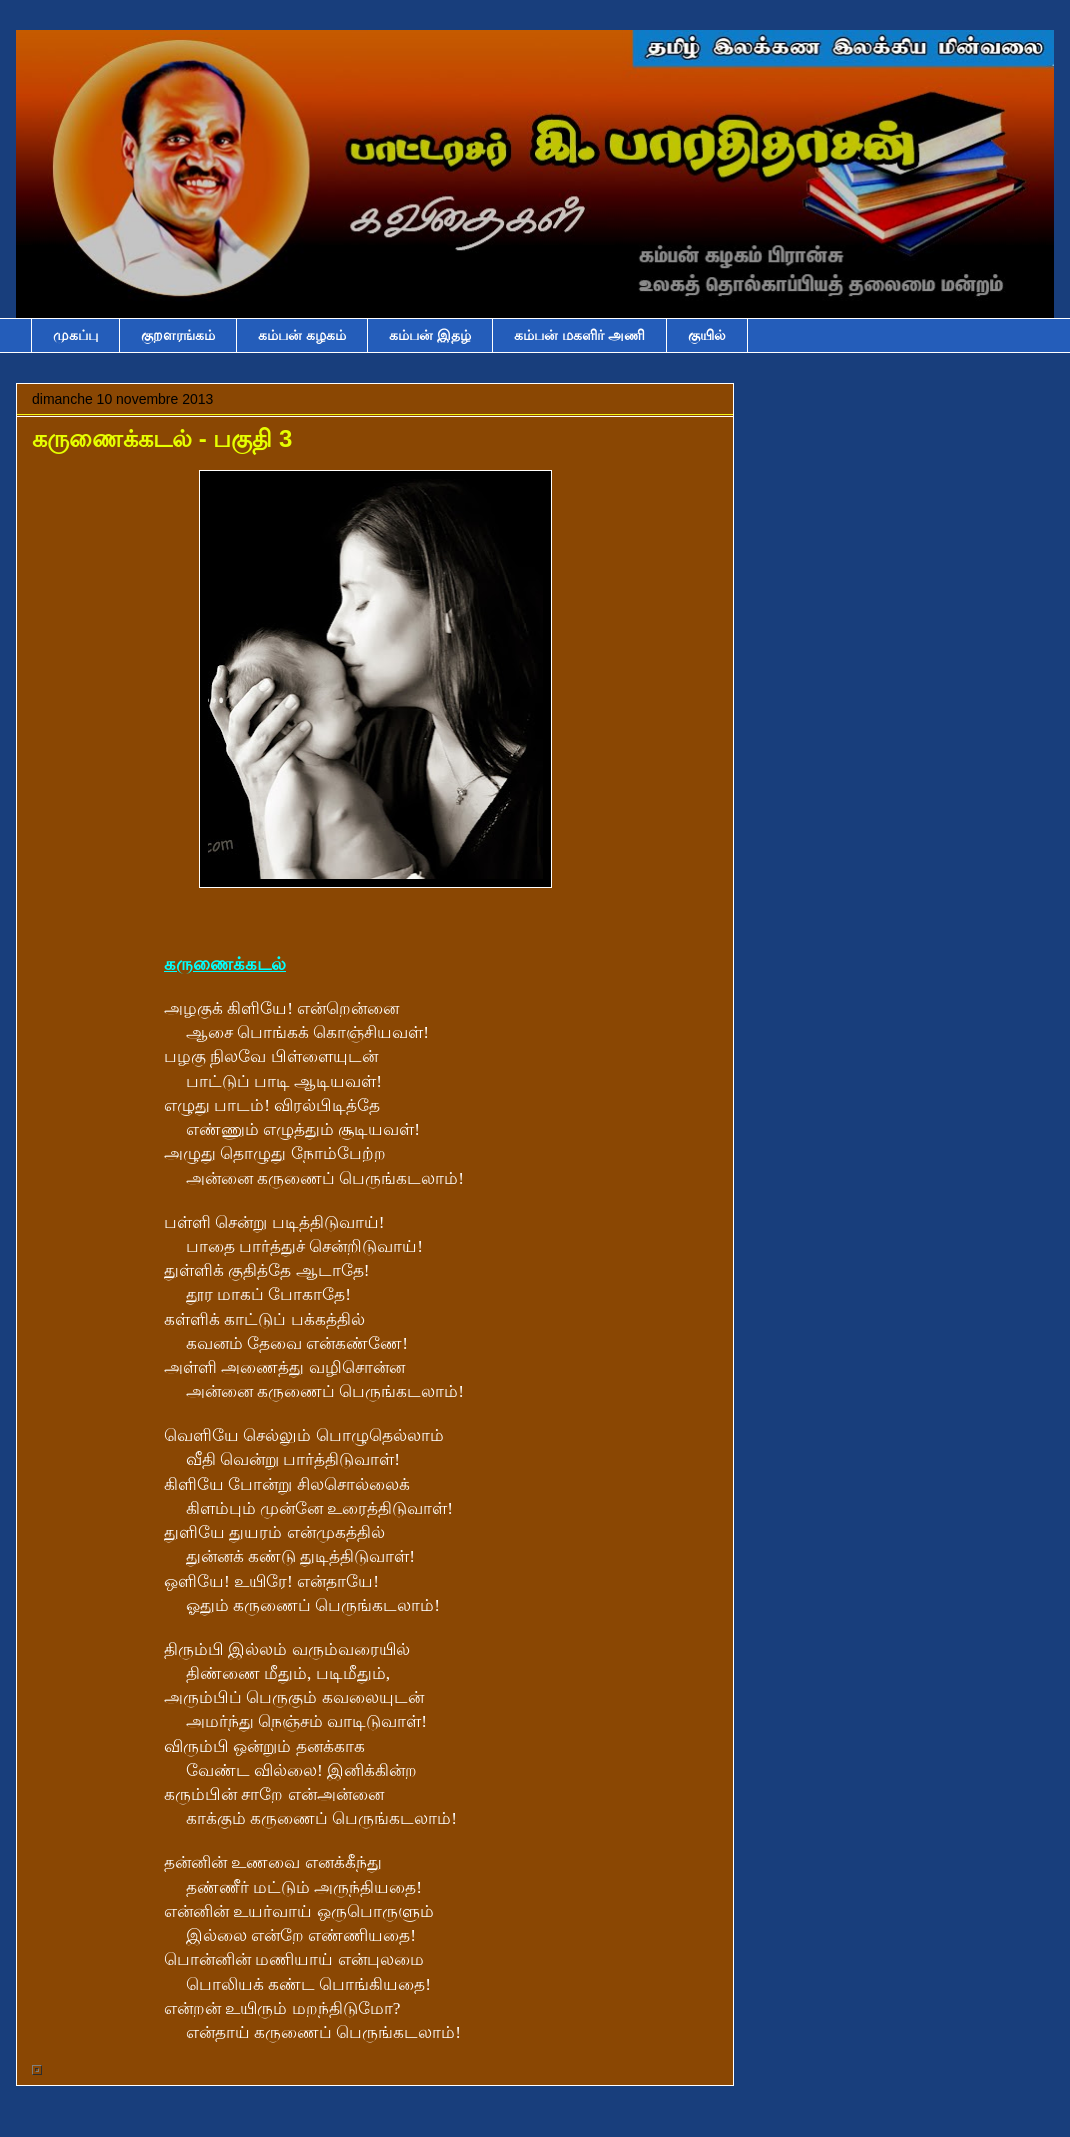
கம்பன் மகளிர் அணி (579, 335)
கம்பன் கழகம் (302, 335)
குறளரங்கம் (178, 335)
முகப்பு (75, 335)
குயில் (707, 335)
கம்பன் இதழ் (430, 335)
